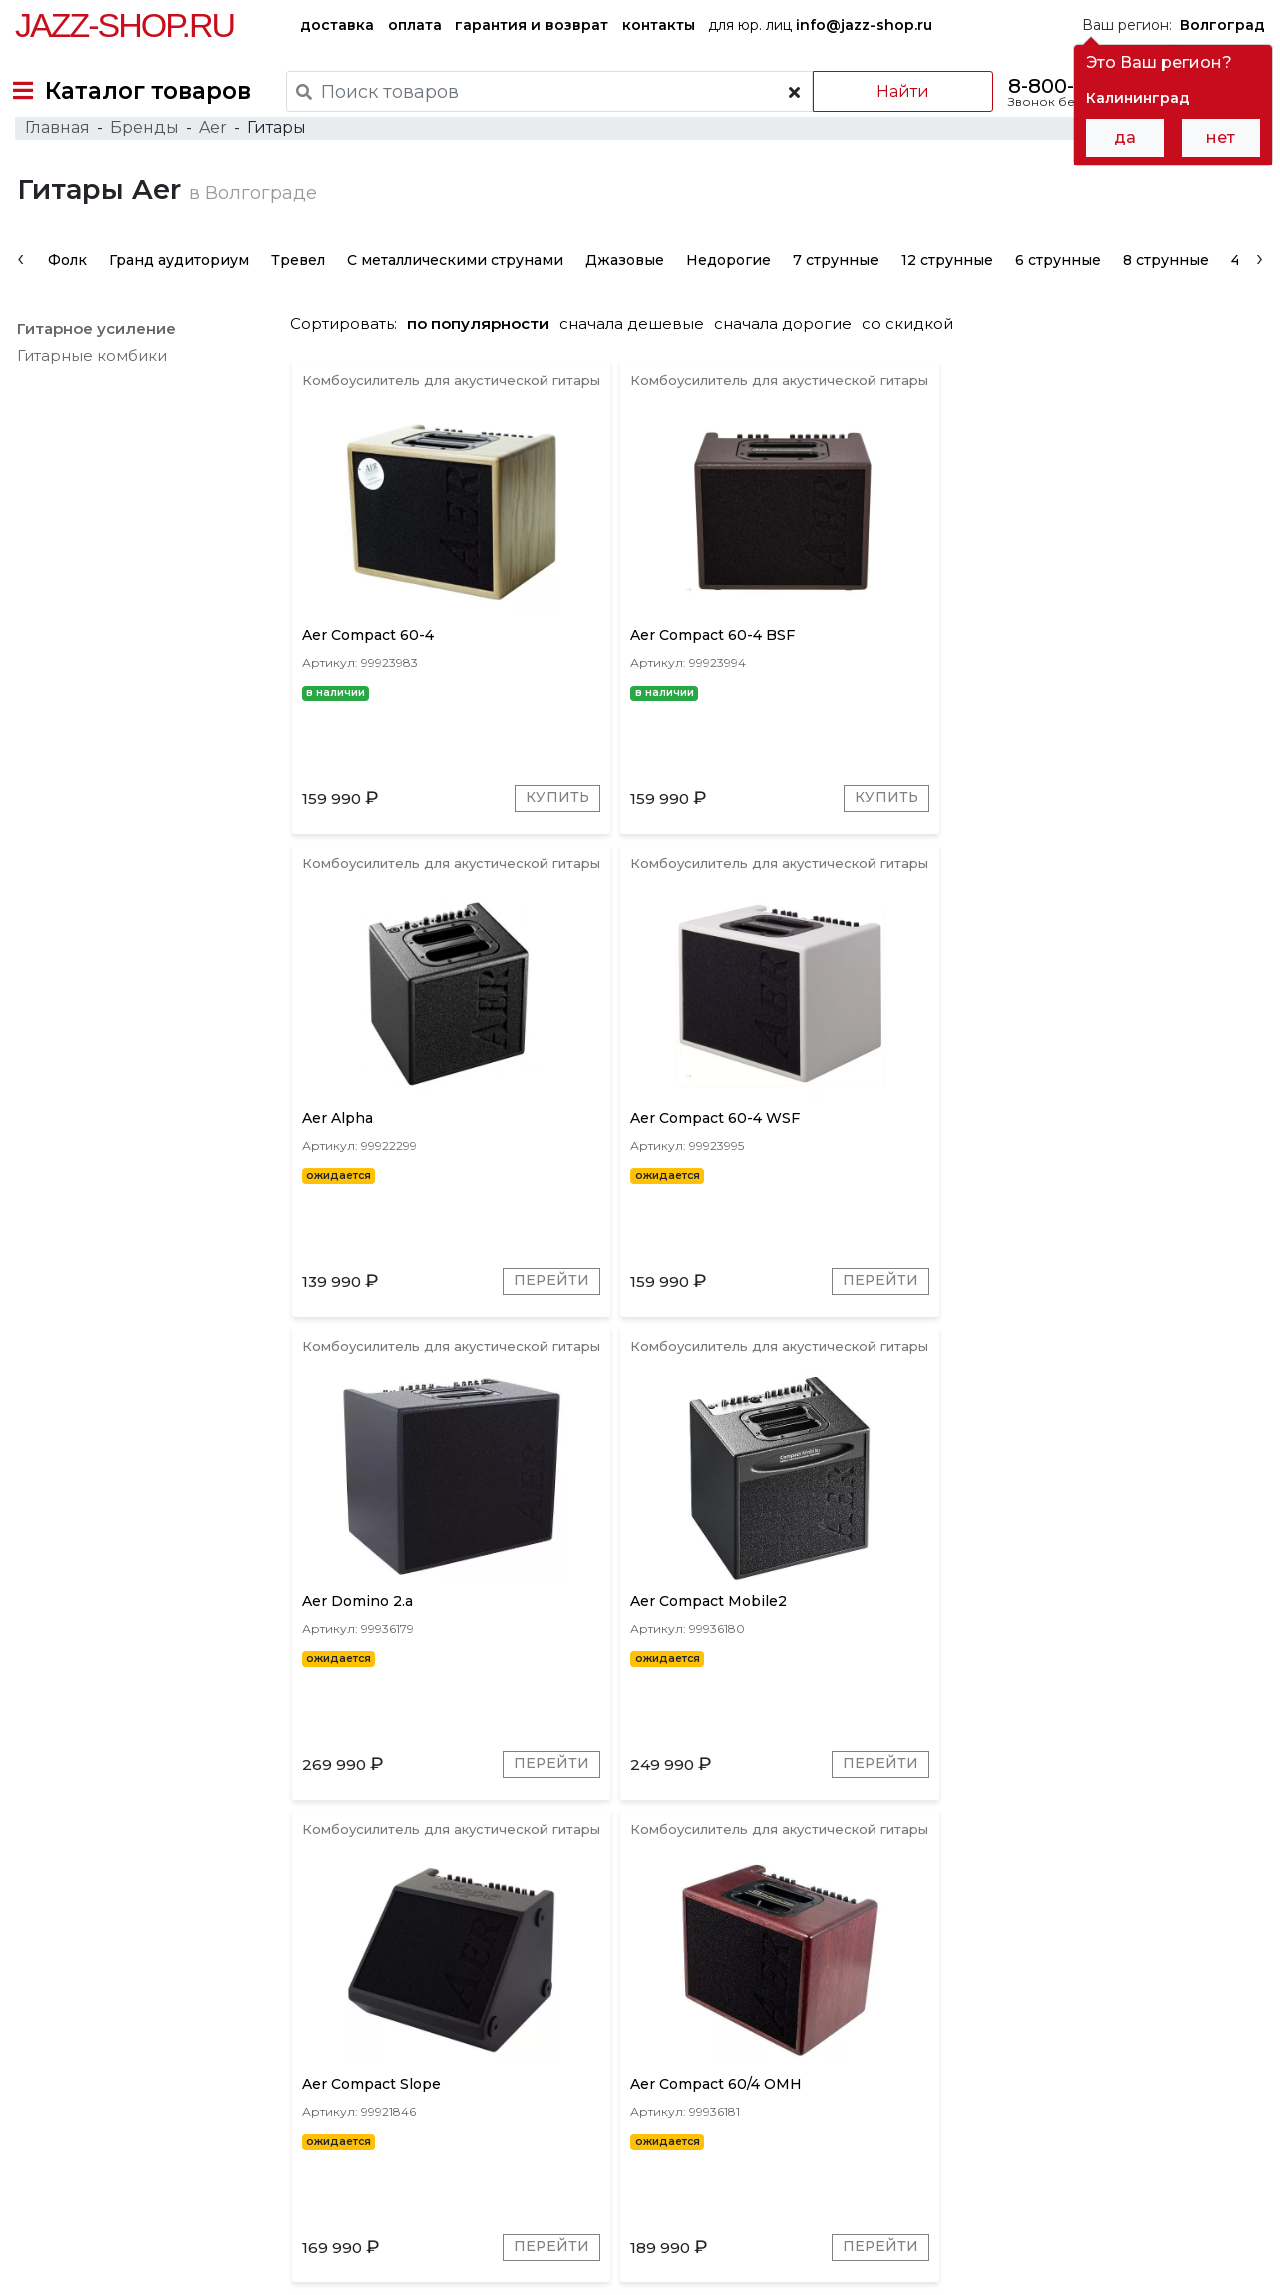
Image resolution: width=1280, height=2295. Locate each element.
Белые (1078, 2010)
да (1125, 137)
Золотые (930, 2010)
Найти (889, 91)
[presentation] (18, 292)
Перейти (955, 849)
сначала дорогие (791, 357)
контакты (658, 25)
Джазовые (622, 294)
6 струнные (1056, 294)
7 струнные (834, 294)
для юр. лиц (820, 25)
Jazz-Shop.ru (124, 25)
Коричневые (830, 2010)
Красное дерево (611, 2010)
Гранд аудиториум (177, 294)
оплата (415, 25)
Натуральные (1174, 2010)
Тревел (296, 294)
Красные (728, 2010)
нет (1220, 137)
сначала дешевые (639, 357)
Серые (502, 2010)
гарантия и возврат (531, 25)
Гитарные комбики (90, 389)
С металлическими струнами (453, 294)
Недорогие (726, 294)
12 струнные (945, 294)
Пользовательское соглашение (123, 2246)
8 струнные (1164, 294)
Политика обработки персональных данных (163, 2265)
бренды (720, 2143)
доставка (337, 25)
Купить (477, 849)
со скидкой (915, 357)
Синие (1007, 2010)
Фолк (65, 294)
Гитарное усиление (94, 362)
